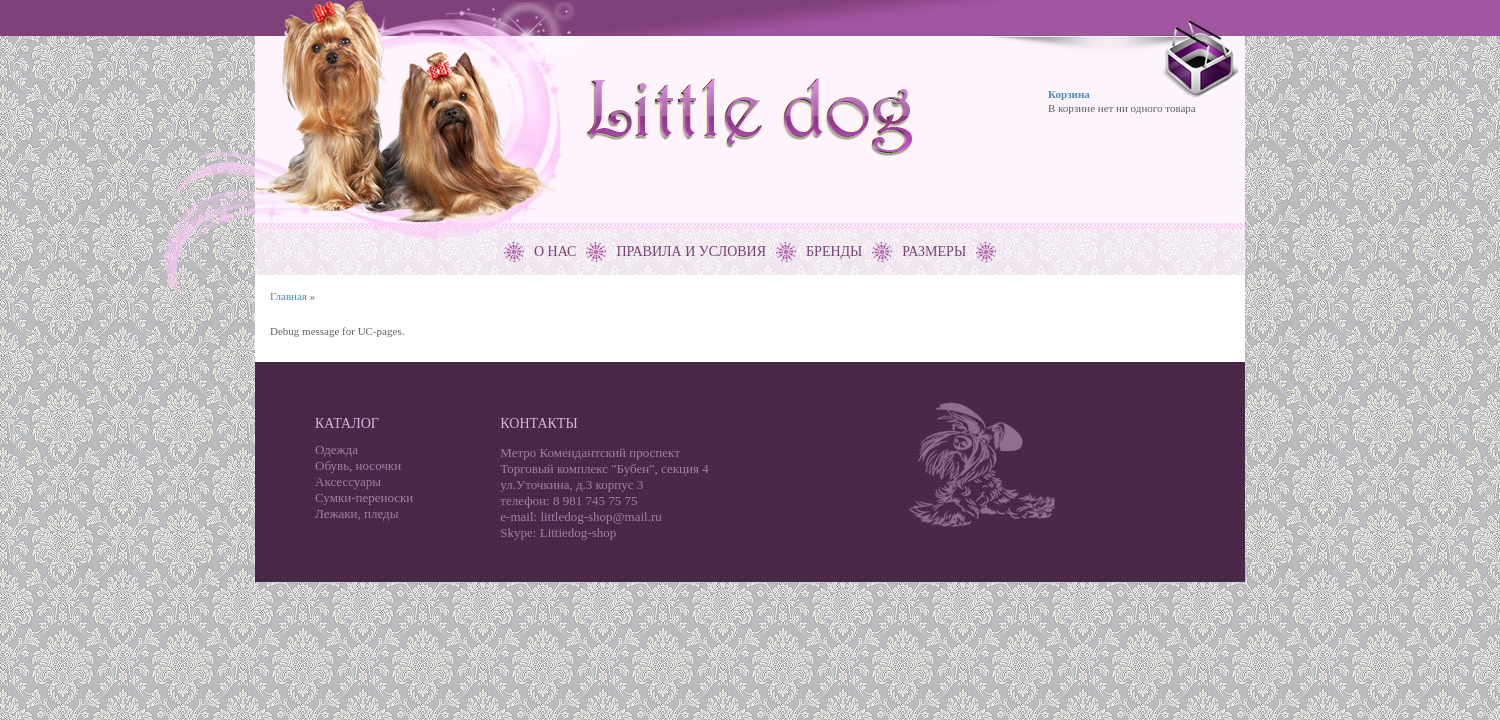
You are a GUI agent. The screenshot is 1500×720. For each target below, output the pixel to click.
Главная (288, 296)
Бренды (834, 251)
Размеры (934, 251)
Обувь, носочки (358, 465)
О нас (555, 251)
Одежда (336, 449)
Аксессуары (348, 481)
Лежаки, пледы (356, 513)
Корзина (1069, 94)
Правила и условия (691, 251)
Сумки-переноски (364, 497)
